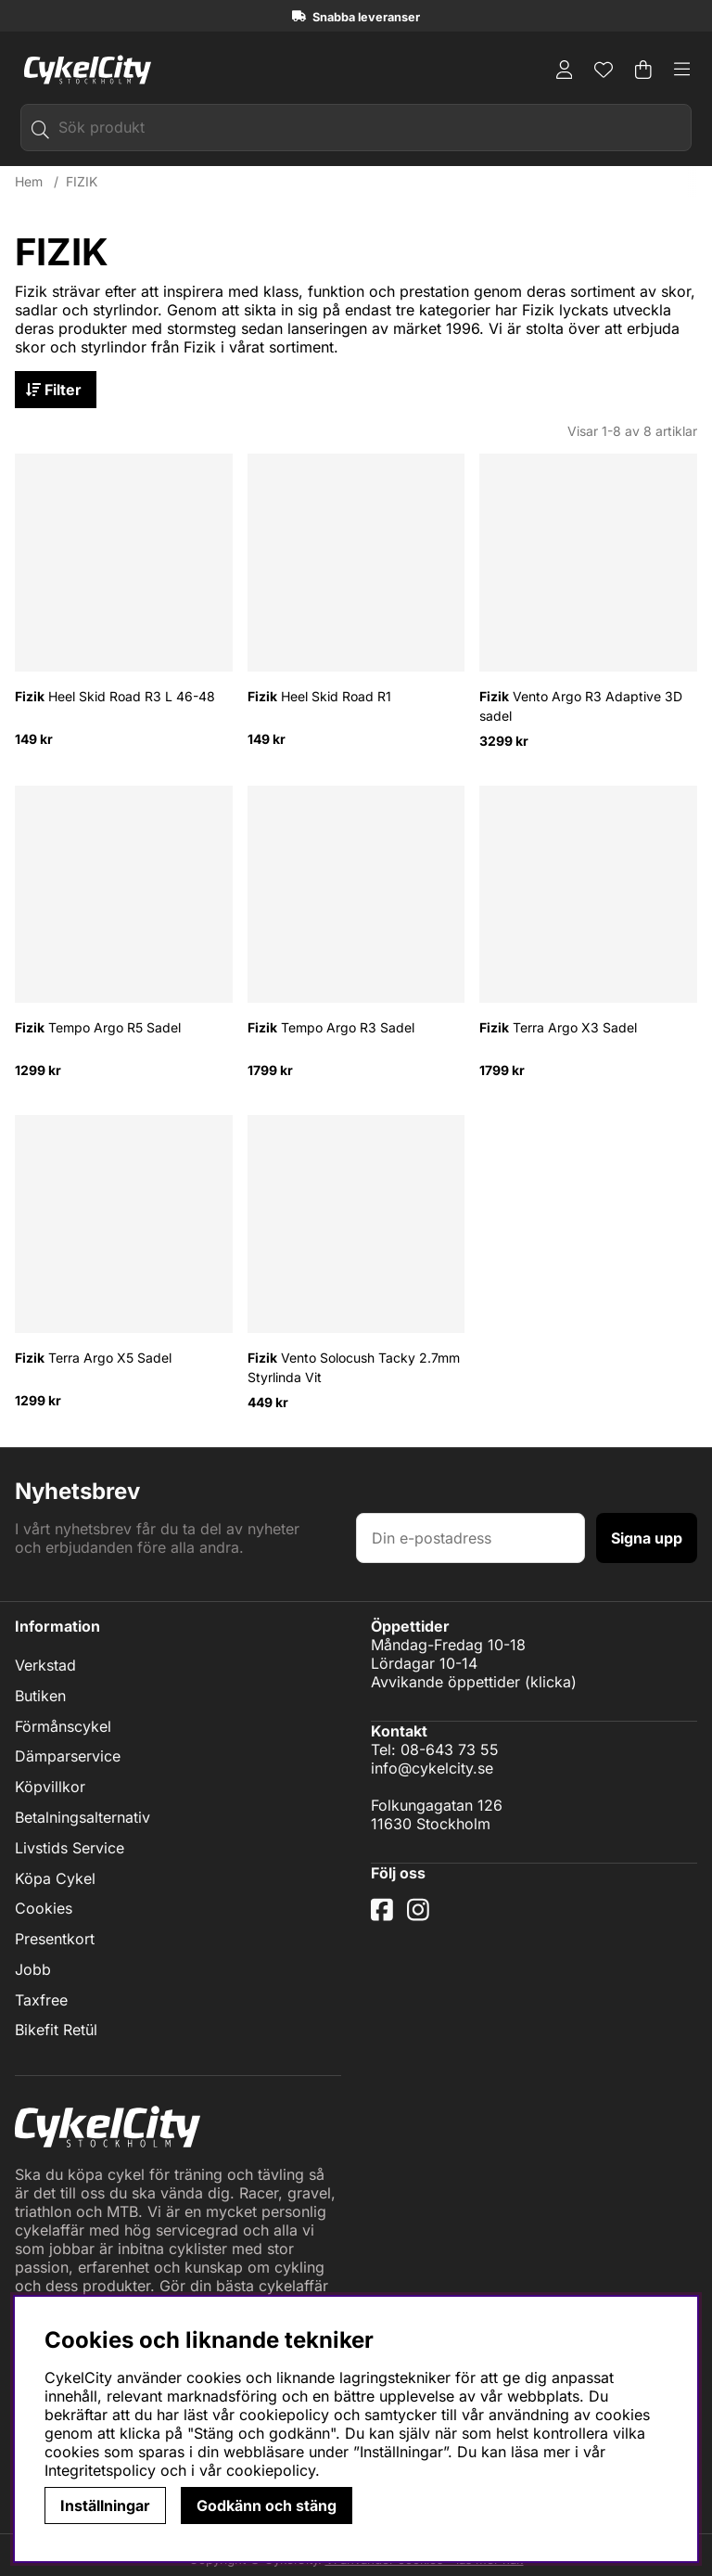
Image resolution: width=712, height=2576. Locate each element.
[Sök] (356, 127)
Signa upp (646, 1538)
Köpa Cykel (55, 1878)
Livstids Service (69, 1848)
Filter (57, 390)
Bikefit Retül (56, 2030)
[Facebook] (384, 1917)
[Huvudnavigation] (682, 69)
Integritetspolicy (100, 2470)
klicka (550, 1681)
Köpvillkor (50, 1787)
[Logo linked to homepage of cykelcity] (83, 69)
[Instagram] (422, 1917)
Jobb (33, 1970)
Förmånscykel (63, 1726)
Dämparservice (68, 1757)
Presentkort (55, 1939)
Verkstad (45, 1666)
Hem (29, 182)
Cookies (43, 1909)
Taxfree (41, 2000)
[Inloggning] (564, 69)
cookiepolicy (270, 2470)
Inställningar (105, 2505)
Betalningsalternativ (82, 1818)
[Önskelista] (603, 69)
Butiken (40, 1696)
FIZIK (81, 182)
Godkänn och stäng (267, 2505)
